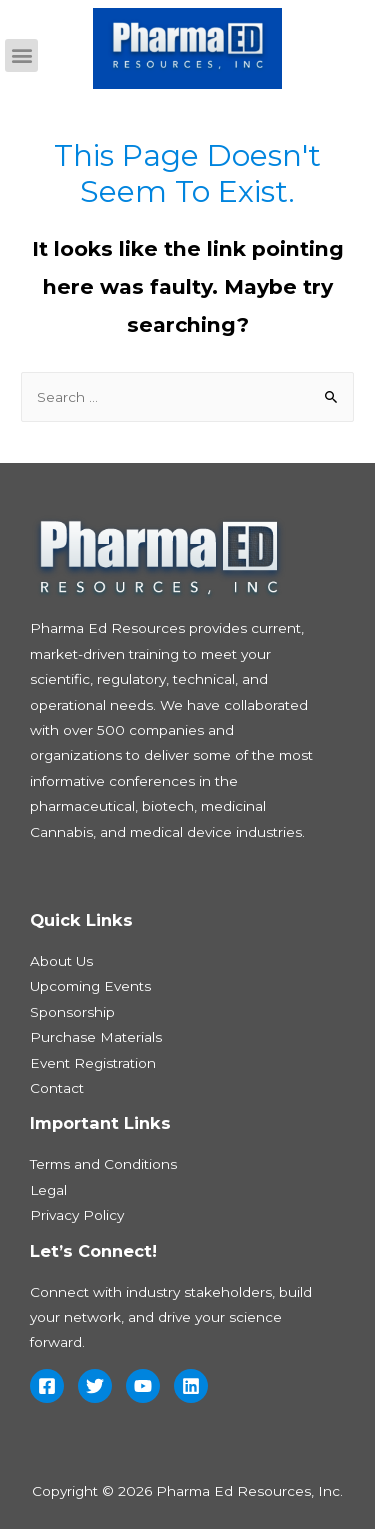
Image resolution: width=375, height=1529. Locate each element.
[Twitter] (95, 1386)
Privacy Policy (77, 1215)
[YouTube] (143, 1386)
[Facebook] (47, 1386)
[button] (21, 55)
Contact (57, 1088)
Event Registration (93, 1063)
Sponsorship (72, 1012)
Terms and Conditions (103, 1164)
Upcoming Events (90, 986)
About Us (61, 961)
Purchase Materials (96, 1037)
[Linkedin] (191, 1386)
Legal (48, 1190)
